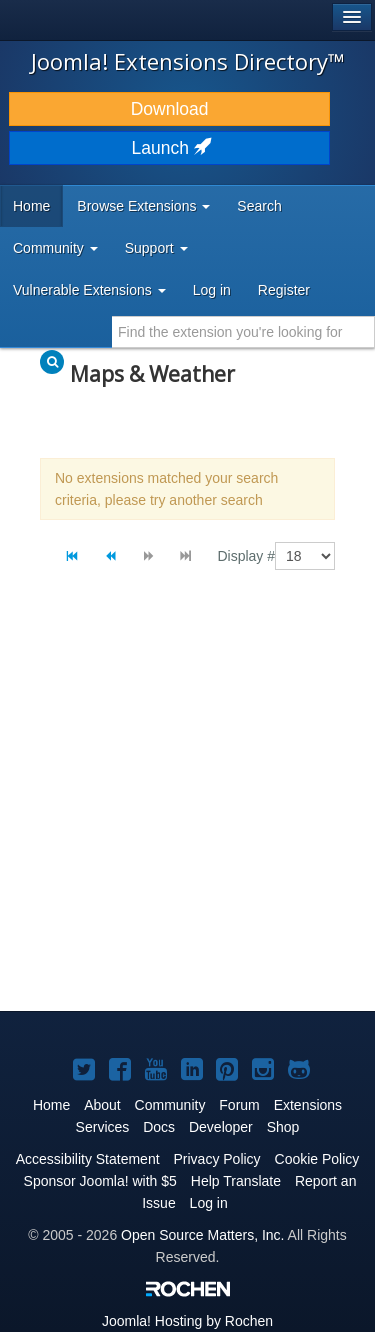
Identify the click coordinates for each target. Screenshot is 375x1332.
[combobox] (243, 332)
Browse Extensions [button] (143, 206)
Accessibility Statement (88, 1159)
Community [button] (55, 248)
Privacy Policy (216, 1159)
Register (284, 290)
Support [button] (156, 248)
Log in (212, 290)
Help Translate (236, 1181)
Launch (170, 148)
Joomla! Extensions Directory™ (188, 61)
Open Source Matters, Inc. (202, 1235)
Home (31, 206)
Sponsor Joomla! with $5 (100, 1181)
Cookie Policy (317, 1159)
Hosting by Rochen (187, 1321)
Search (259, 206)
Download (170, 109)
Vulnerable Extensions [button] (89, 290)
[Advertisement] (187, 807)
